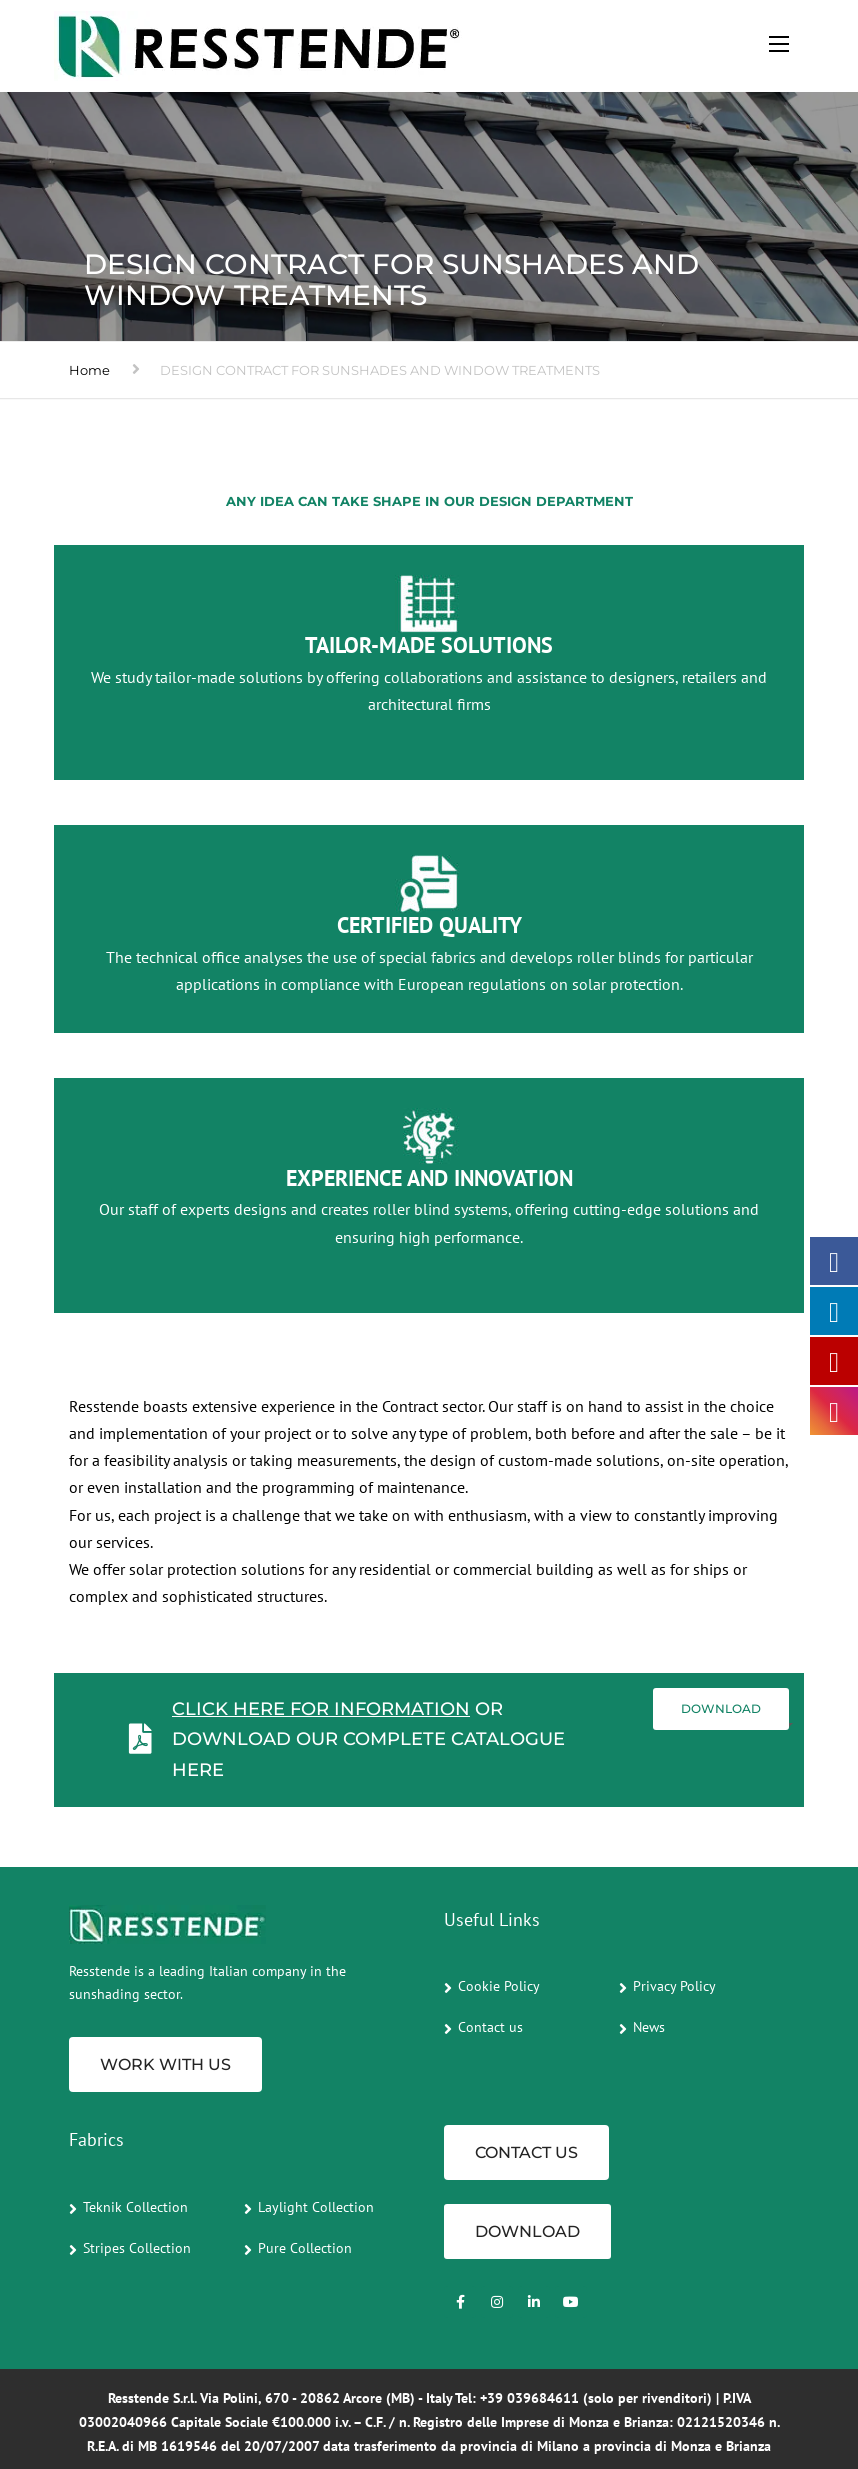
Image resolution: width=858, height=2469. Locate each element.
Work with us (165, 2064)
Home (89, 370)
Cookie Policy (499, 1986)
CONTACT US (526, 2152)
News (649, 2027)
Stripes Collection (137, 2248)
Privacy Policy (674, 1986)
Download (721, 1708)
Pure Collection (305, 2248)
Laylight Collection (316, 2207)
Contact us (490, 2027)
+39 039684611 (529, 2398)
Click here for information (321, 1709)
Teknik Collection (135, 2207)
